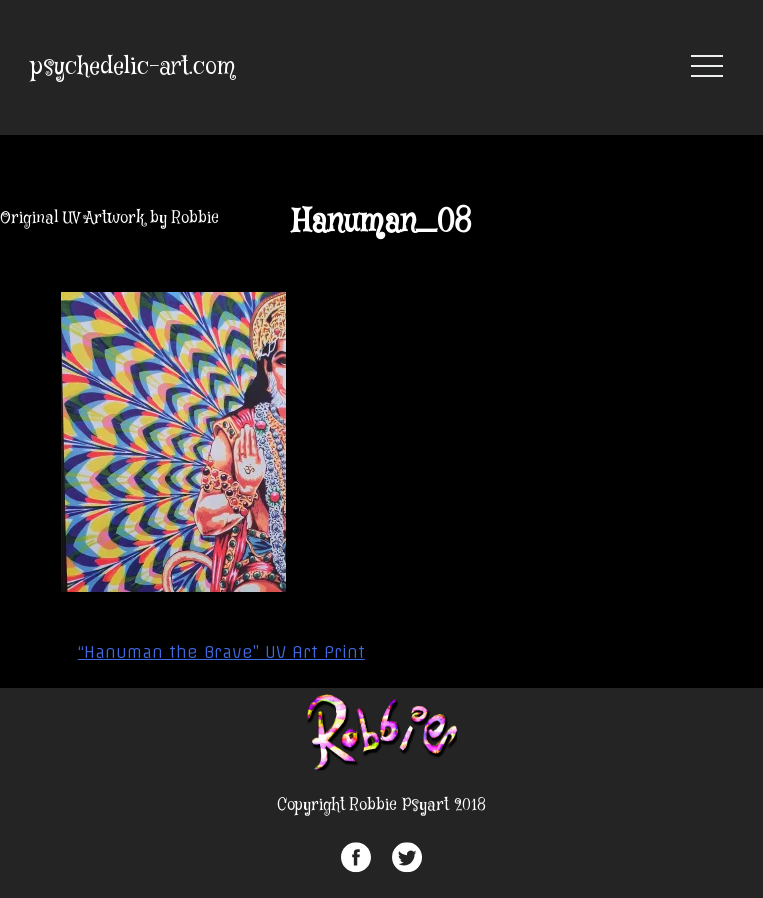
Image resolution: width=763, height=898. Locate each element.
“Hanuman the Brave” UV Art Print (221, 652)
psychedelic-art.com (133, 67)
